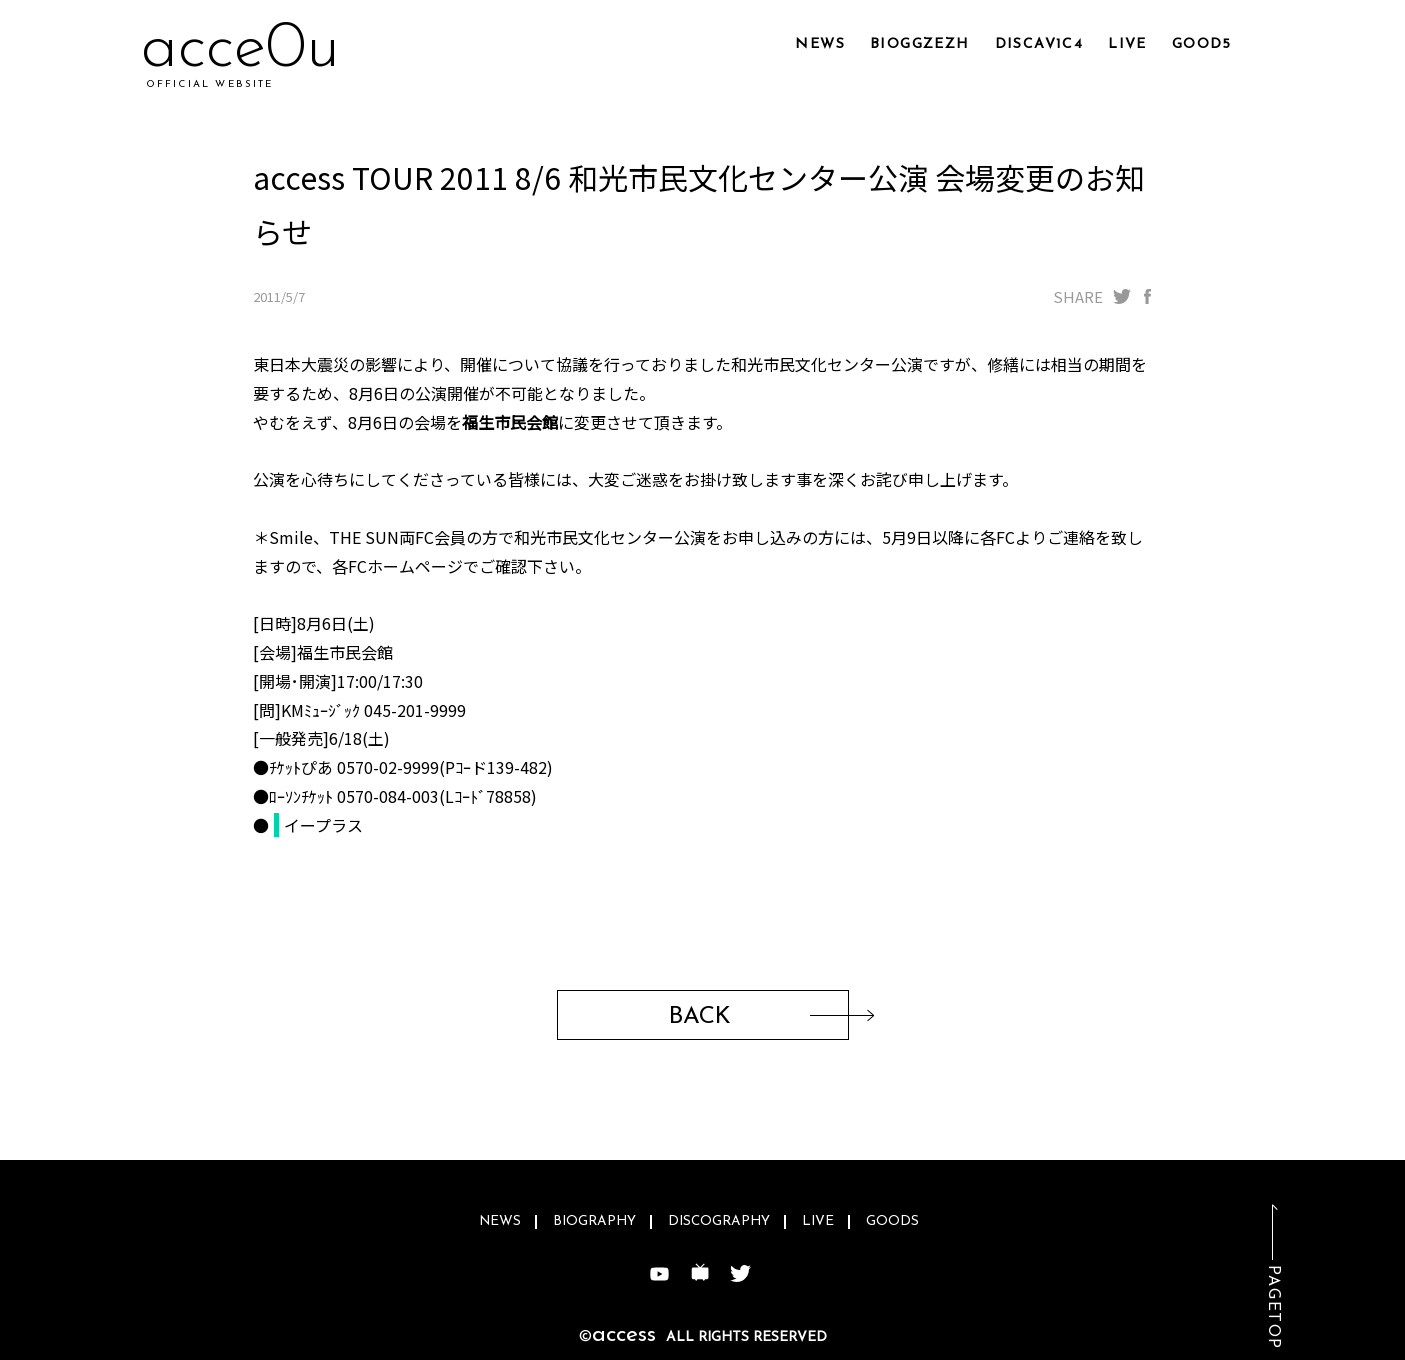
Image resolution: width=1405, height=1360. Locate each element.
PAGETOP (1273, 1307)
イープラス (323, 825)
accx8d (236, 49)
